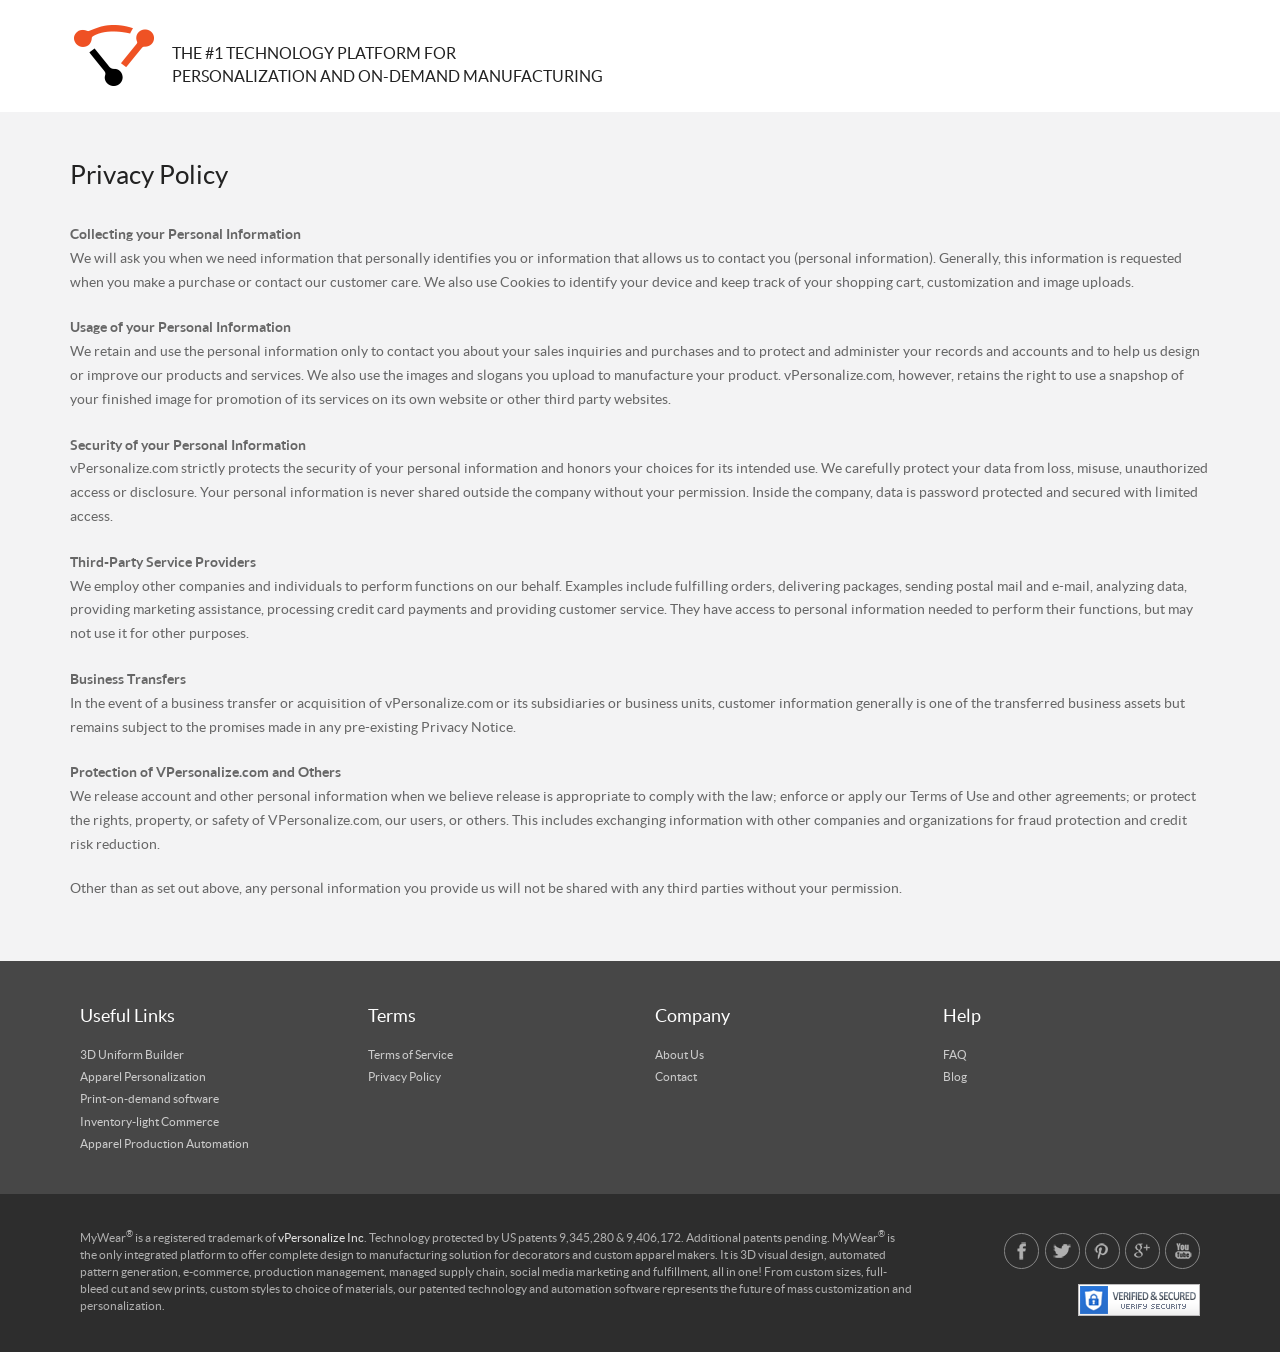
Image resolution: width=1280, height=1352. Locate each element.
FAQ (955, 1055)
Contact (676, 1077)
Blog (955, 1077)
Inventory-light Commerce (149, 1122)
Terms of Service (410, 1055)
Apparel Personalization (143, 1077)
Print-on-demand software (149, 1099)
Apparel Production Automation (164, 1144)
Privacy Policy (404, 1077)
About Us (679, 1055)
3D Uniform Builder (132, 1055)
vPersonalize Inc (321, 1238)
